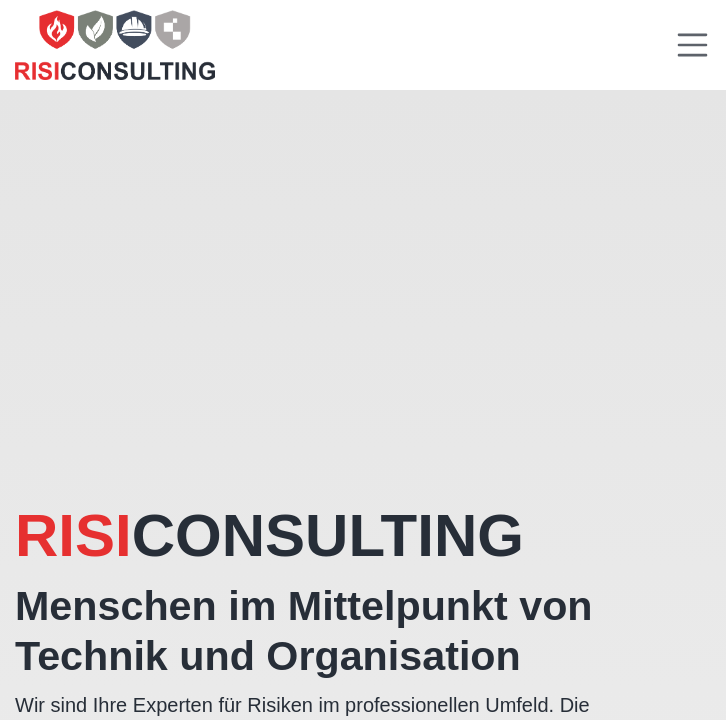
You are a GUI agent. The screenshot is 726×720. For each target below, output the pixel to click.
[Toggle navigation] (693, 45)
